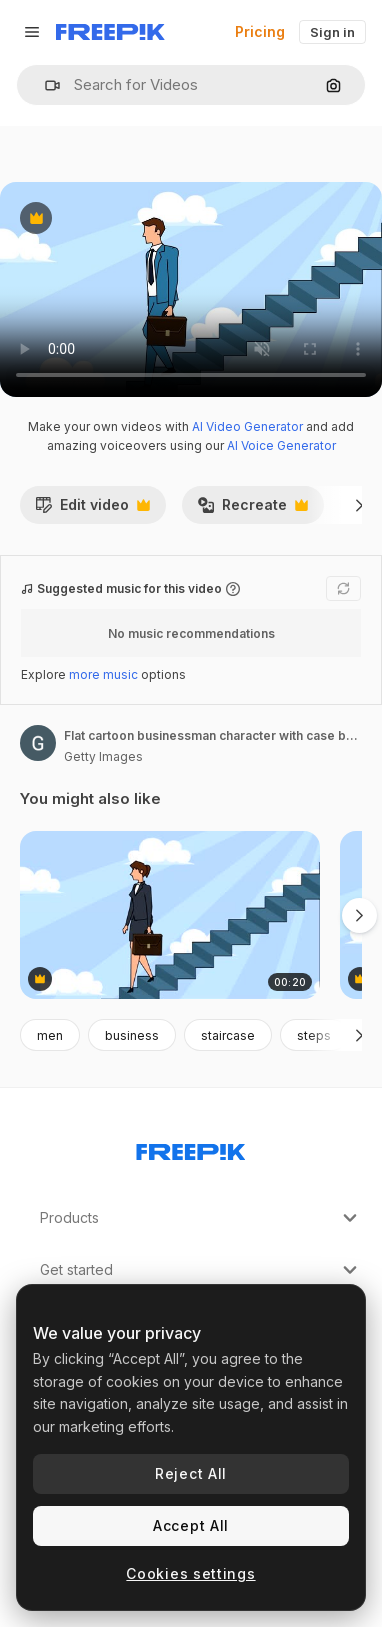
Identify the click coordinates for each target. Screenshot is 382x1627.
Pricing (260, 31)
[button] (44, 85)
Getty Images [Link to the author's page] (103, 756)
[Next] (359, 505)
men (50, 1035)
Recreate (252, 510)
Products (201, 1218)
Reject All (191, 1473)
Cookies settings (190, 1573)
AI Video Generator (247, 426)
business (132, 1035)
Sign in (332, 32)
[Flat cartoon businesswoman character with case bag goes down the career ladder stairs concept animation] (170, 915)
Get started (201, 1270)
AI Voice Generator (281, 445)
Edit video (92, 510)
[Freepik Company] (191, 1148)
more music (103, 674)
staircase (228, 1035)
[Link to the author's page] (38, 743)
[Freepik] (110, 32)
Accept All (191, 1525)
